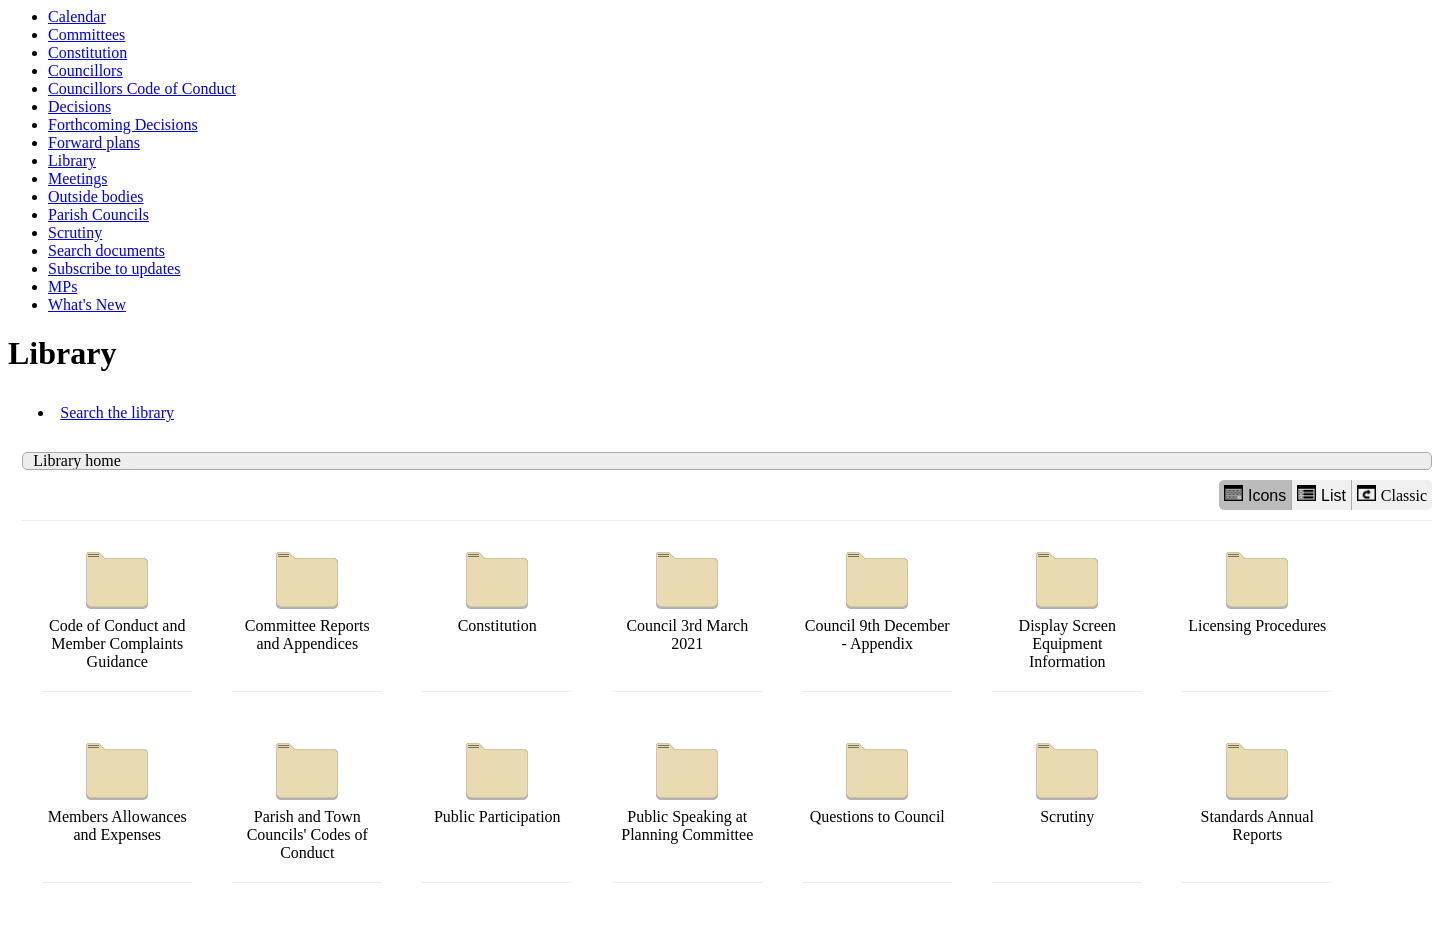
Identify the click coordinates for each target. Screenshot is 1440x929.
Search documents (106, 250)
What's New (87, 304)
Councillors (85, 70)
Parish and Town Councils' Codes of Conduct (307, 796)
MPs (62, 286)
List (1321, 494)
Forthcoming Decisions (123, 124)
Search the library (117, 412)
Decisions (79, 106)
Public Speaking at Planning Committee (687, 787)
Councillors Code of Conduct (142, 88)
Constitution (87, 52)
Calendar (77, 16)
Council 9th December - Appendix (877, 596)
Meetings (78, 178)
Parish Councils (98, 214)
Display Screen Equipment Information (1067, 605)
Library (72, 160)
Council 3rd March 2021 (687, 596)
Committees (86, 34)
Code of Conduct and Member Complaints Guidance (117, 605)
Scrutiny (75, 232)
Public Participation (497, 778)
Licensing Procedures (1257, 587)
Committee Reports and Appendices (307, 596)
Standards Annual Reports (1257, 787)
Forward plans (94, 142)
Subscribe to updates (114, 268)
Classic (1392, 494)
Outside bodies (96, 196)
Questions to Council (877, 778)
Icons (1255, 494)
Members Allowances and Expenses (117, 787)
